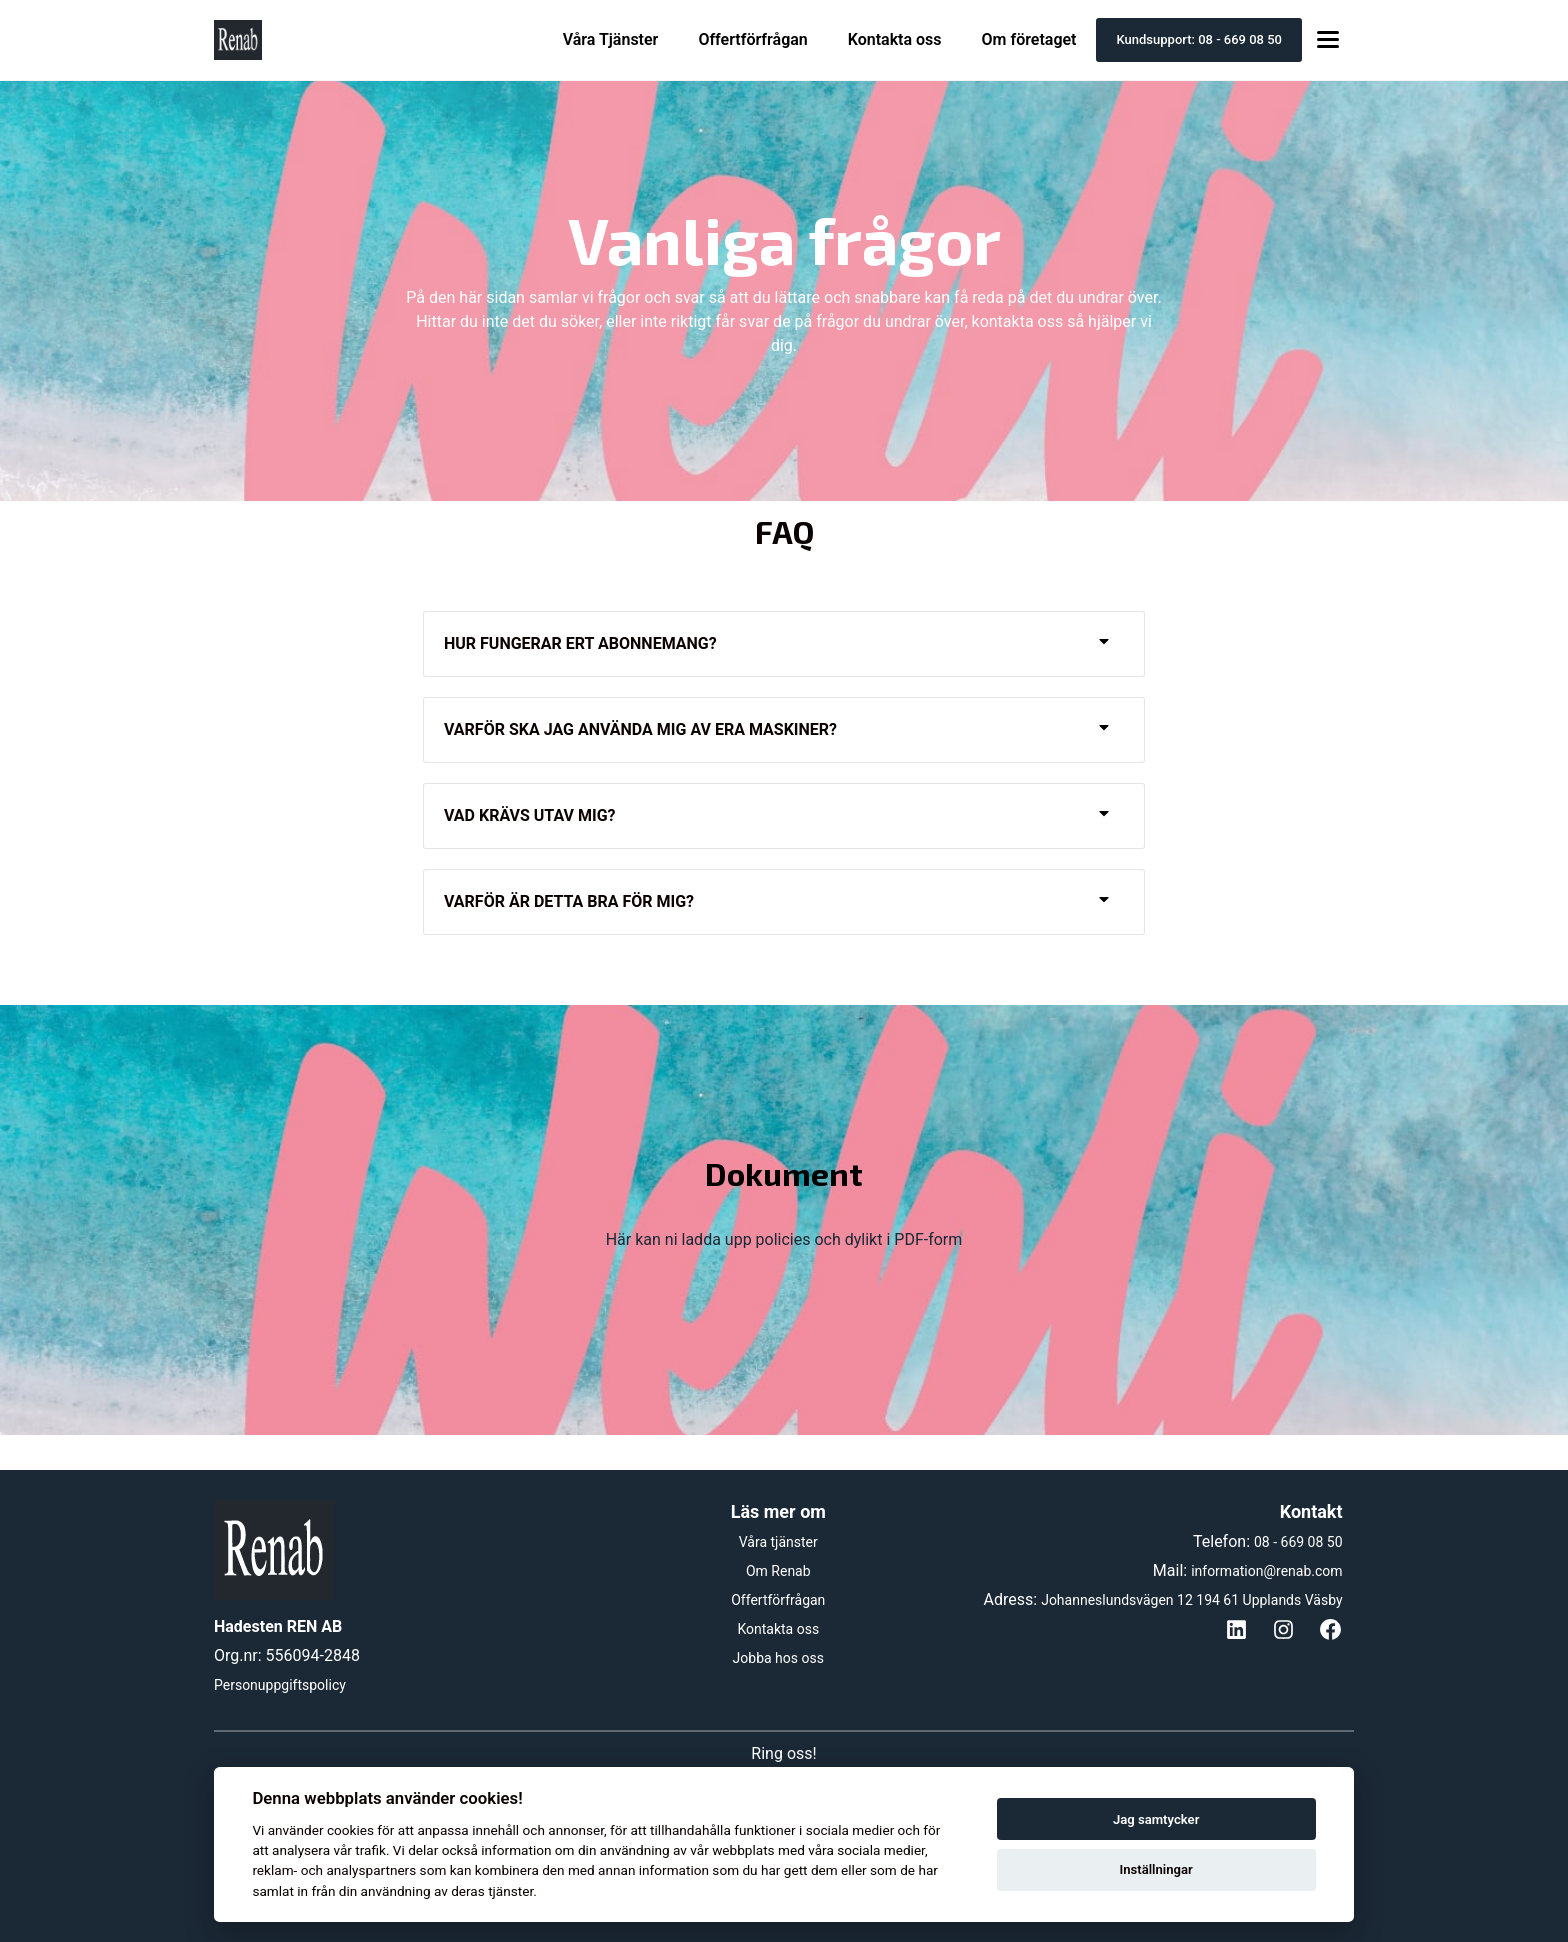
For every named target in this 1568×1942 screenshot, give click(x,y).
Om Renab (778, 1571)
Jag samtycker (1156, 1819)
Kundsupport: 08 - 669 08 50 (1199, 39)
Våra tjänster (778, 1542)
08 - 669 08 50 (1298, 1542)
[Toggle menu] (1328, 40)
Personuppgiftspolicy (280, 1685)
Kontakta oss (895, 39)
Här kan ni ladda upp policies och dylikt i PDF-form (784, 1239)
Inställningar (1155, 1869)
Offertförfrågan (752, 39)
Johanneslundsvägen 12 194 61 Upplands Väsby (1191, 1600)
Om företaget (1029, 39)
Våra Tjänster (611, 39)
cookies (350, 1830)
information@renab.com (1266, 1571)
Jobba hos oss (778, 1658)
